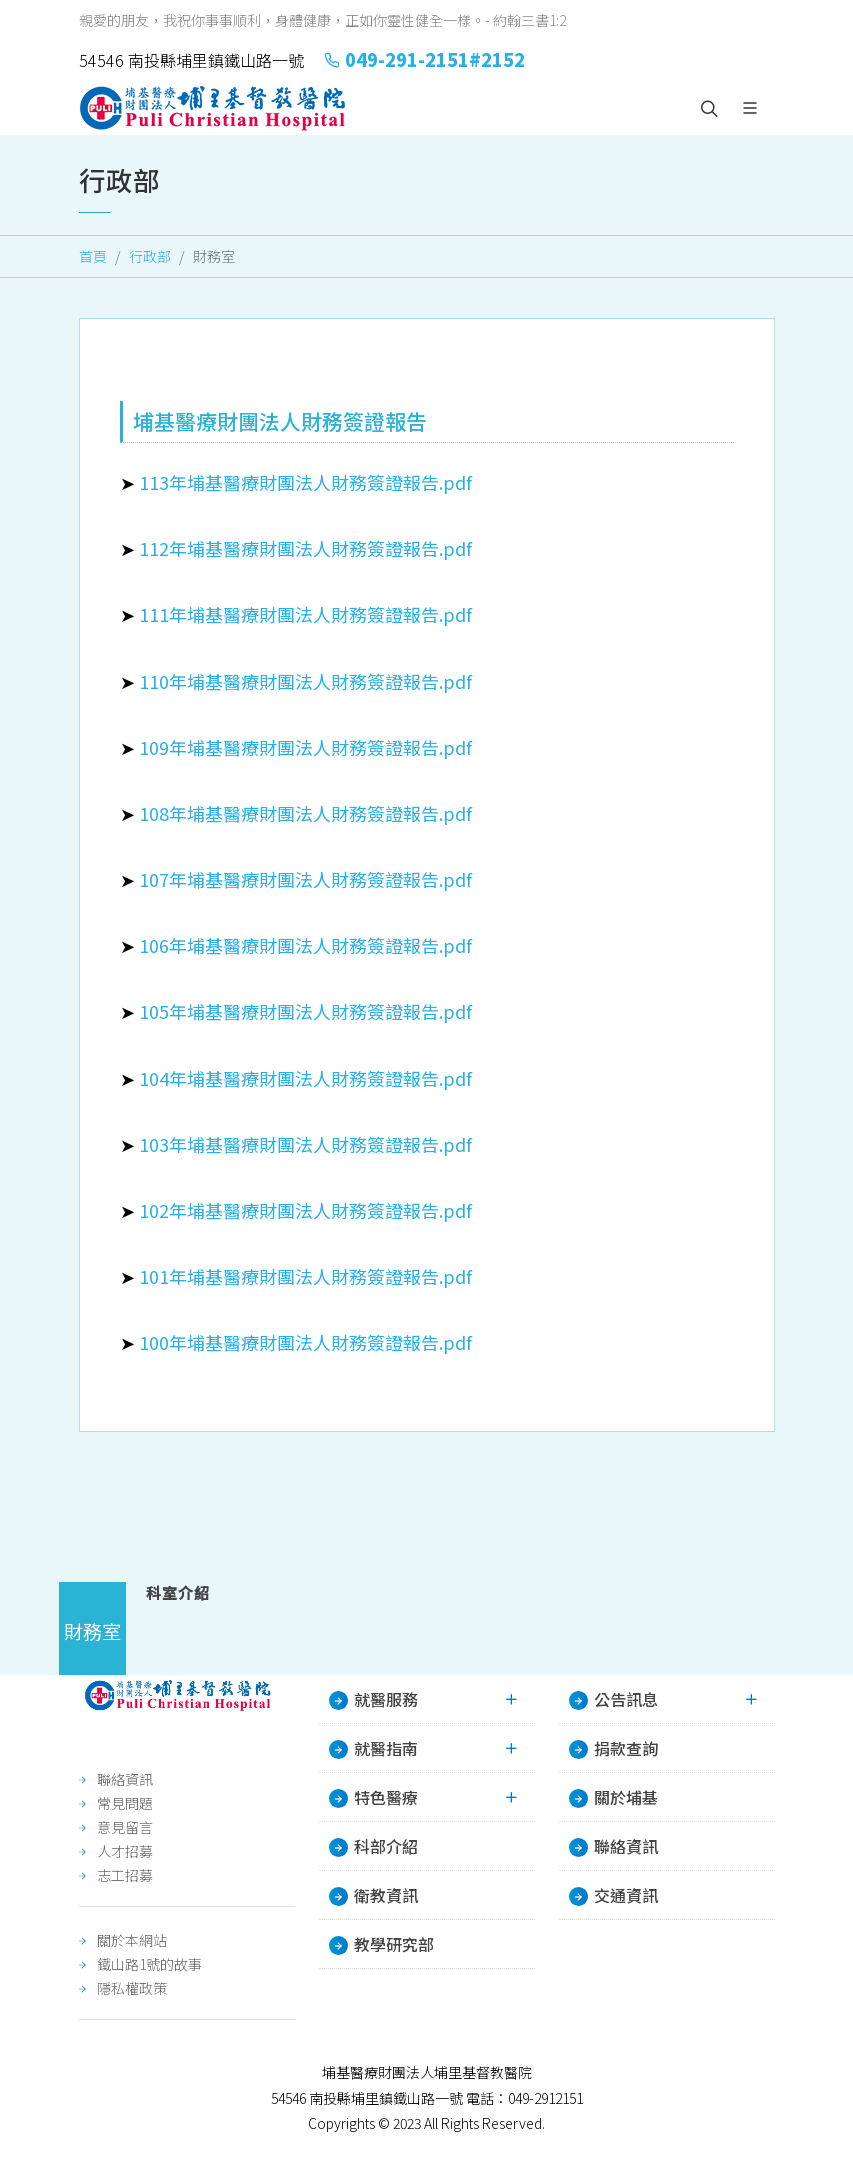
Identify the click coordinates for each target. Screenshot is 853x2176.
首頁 (93, 256)
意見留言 (125, 1827)
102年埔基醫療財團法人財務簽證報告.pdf (305, 1210)
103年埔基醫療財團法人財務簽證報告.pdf (305, 1144)
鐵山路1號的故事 (149, 1964)
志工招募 (125, 1875)
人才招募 (125, 1851)
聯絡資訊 (125, 1779)
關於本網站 (132, 1940)
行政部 (150, 256)
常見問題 (125, 1803)
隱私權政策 (132, 1988)
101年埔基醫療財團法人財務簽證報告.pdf (305, 1276)
